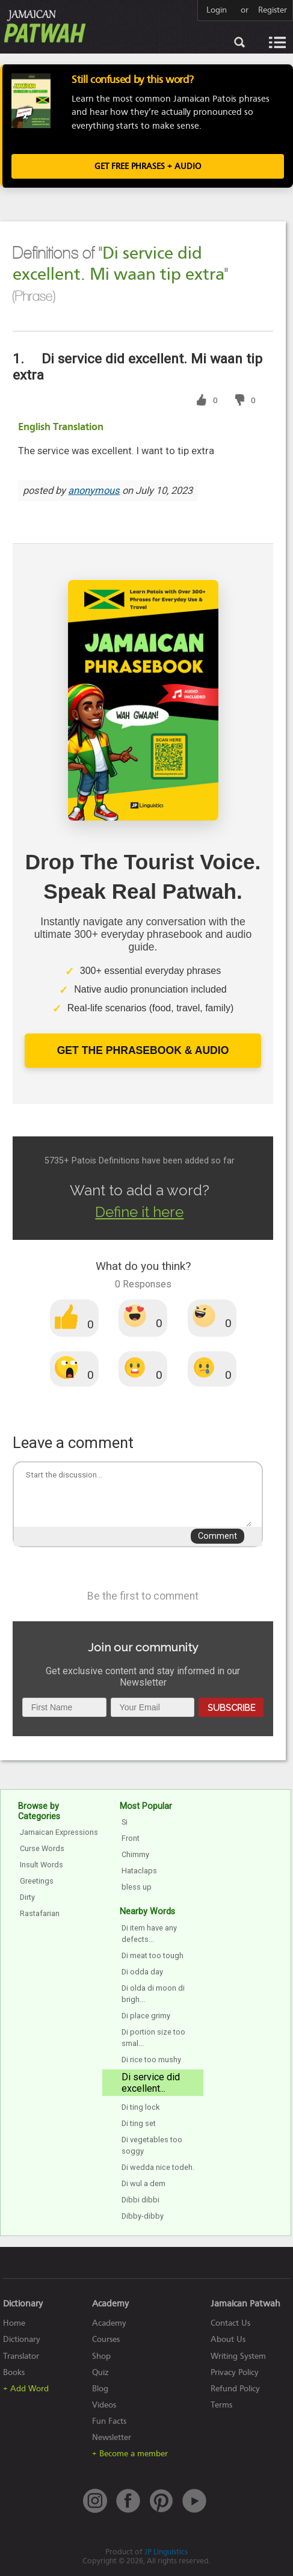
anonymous (94, 490)
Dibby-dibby (143, 2215)
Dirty (27, 1897)
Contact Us (230, 2323)
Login (216, 10)
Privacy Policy (235, 2372)
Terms (221, 2405)
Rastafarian (40, 1913)
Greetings (37, 1880)
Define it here (139, 1212)
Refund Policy (235, 2388)
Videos (104, 2405)
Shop (101, 2356)
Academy (109, 2323)
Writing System (238, 2356)
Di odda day (142, 1971)
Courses (106, 2339)
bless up (137, 1886)
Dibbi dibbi (140, 2199)
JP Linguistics (166, 2551)
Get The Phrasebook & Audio (143, 1050)
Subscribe (231, 1707)
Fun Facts (109, 2421)
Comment (217, 1536)
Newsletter (111, 2437)
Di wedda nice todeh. (158, 2167)
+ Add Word (26, 2388)
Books (14, 2372)
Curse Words (42, 1848)
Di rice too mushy (151, 2059)
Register (272, 10)
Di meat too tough (153, 1955)
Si (125, 1821)
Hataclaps (139, 1870)
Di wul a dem (143, 2183)
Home (14, 2323)
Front (131, 1838)
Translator (21, 2356)
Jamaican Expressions (59, 1832)
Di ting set (139, 2123)
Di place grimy (146, 2015)
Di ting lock (140, 2107)
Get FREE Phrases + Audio (147, 166)
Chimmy (135, 1854)
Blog (100, 2388)
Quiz (100, 2372)
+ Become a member (130, 2453)
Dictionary (21, 2339)
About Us (228, 2339)
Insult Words (41, 1864)
